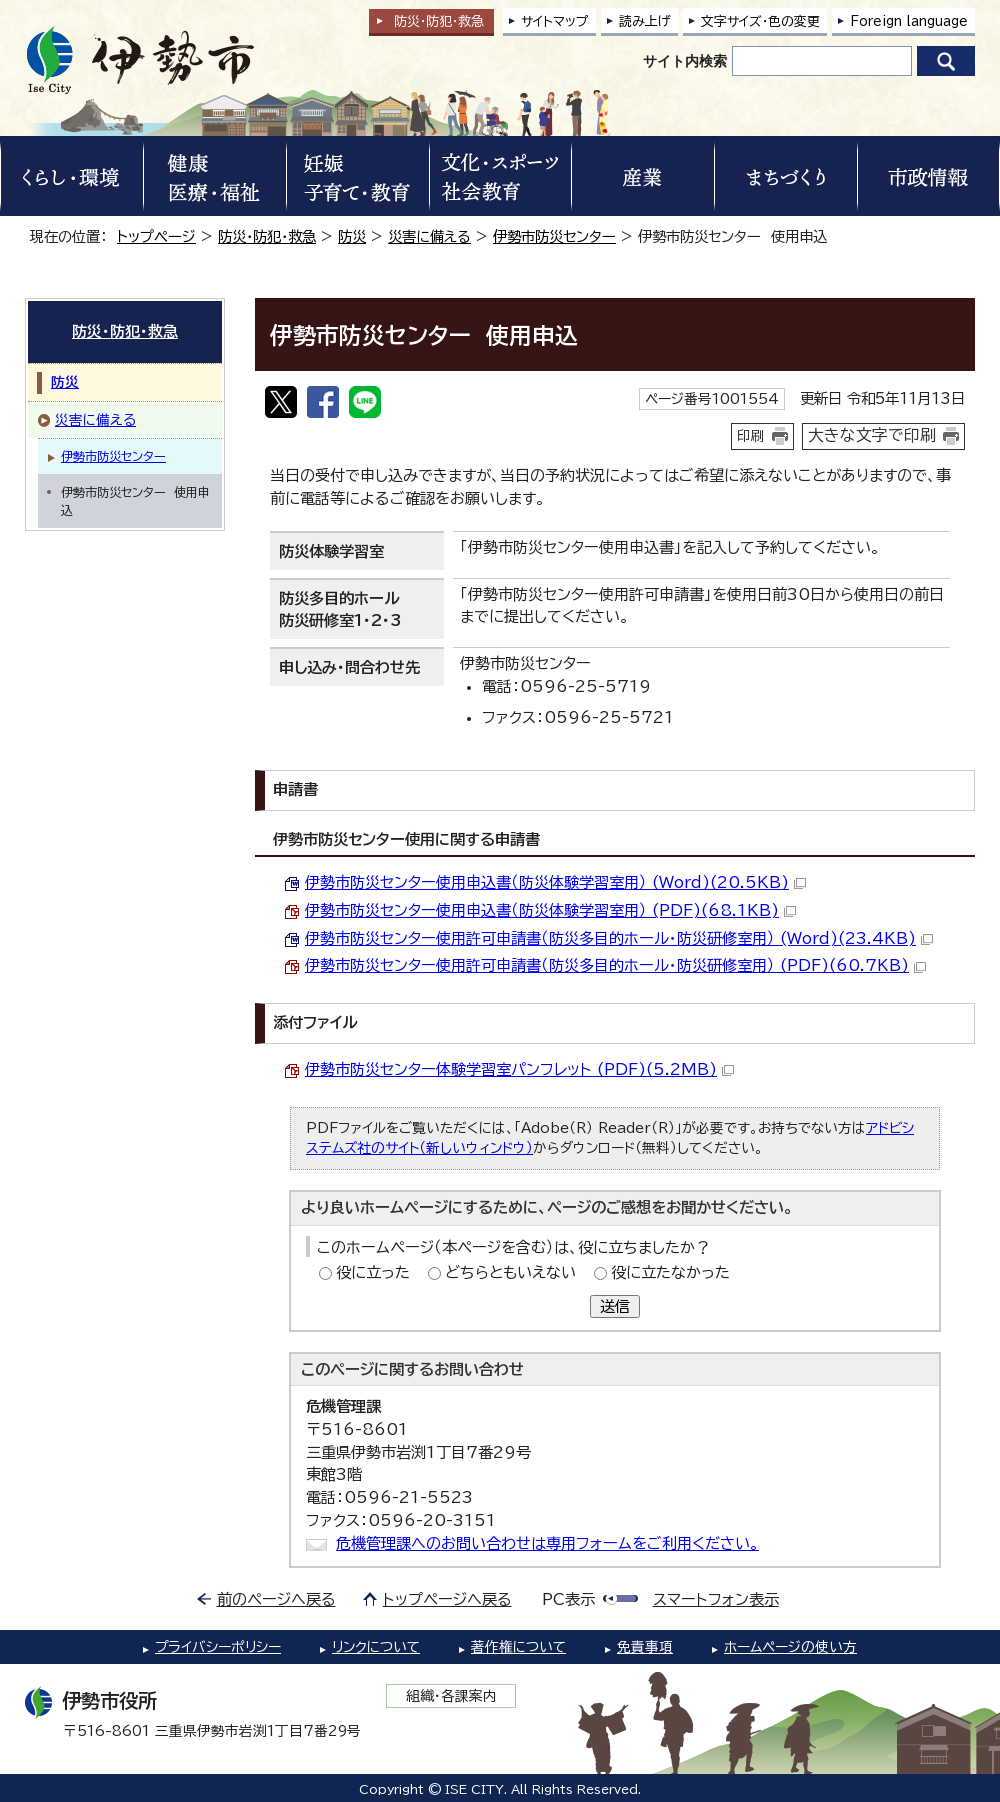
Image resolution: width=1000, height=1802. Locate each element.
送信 (615, 1306)
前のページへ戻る (276, 1599)
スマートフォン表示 (716, 1599)
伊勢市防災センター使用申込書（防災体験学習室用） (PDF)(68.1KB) (550, 910)
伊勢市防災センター (554, 236)
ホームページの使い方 (790, 1647)
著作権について (518, 1647)
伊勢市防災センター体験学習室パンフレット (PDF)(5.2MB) (519, 1069)
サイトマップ (555, 21)
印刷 (751, 436)
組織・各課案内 (451, 1696)
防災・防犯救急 (439, 21)
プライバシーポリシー (218, 1647)
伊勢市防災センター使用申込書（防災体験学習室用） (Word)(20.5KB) (555, 882)
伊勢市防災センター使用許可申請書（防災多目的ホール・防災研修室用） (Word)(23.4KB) (619, 938)
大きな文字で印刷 (872, 435)
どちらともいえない (510, 1272)
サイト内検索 (685, 61)
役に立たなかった (670, 1272)
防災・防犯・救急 (267, 236)
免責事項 (645, 1647)
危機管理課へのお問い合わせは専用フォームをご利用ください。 (547, 1543)
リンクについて (376, 1647)
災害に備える (429, 236)
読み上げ (645, 21)
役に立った (373, 1272)
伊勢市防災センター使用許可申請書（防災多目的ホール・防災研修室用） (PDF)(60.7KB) (615, 965)
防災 (352, 236)
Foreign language (909, 21)
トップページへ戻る (447, 1599)
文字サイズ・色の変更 (760, 21)
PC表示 (568, 1599)
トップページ (156, 236)
